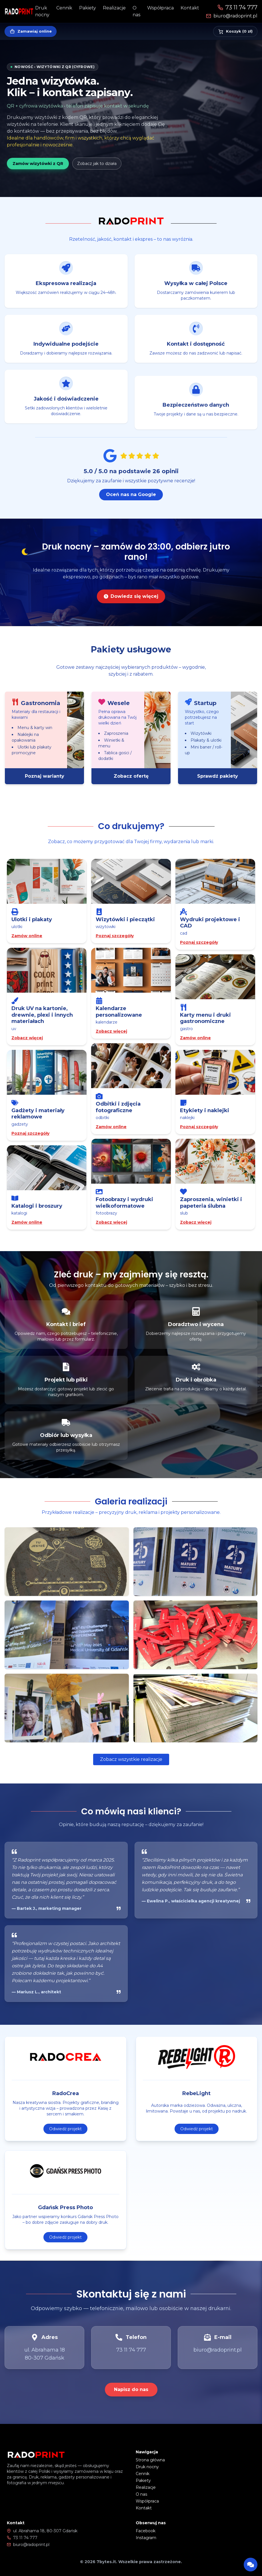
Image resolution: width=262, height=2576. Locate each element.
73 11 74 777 (237, 7)
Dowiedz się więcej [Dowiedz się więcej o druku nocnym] (131, 607)
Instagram (146, 2537)
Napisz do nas (131, 2389)
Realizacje (114, 8)
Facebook (145, 2530)
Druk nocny (147, 2466)
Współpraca (160, 8)
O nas (141, 2494)
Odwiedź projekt (65, 2139)
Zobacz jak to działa (97, 163)
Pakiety (87, 8)
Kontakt (190, 8)
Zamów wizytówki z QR (38, 163)
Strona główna (150, 2459)
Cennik (64, 8)
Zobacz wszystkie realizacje (131, 1759)
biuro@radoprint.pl (231, 16)
